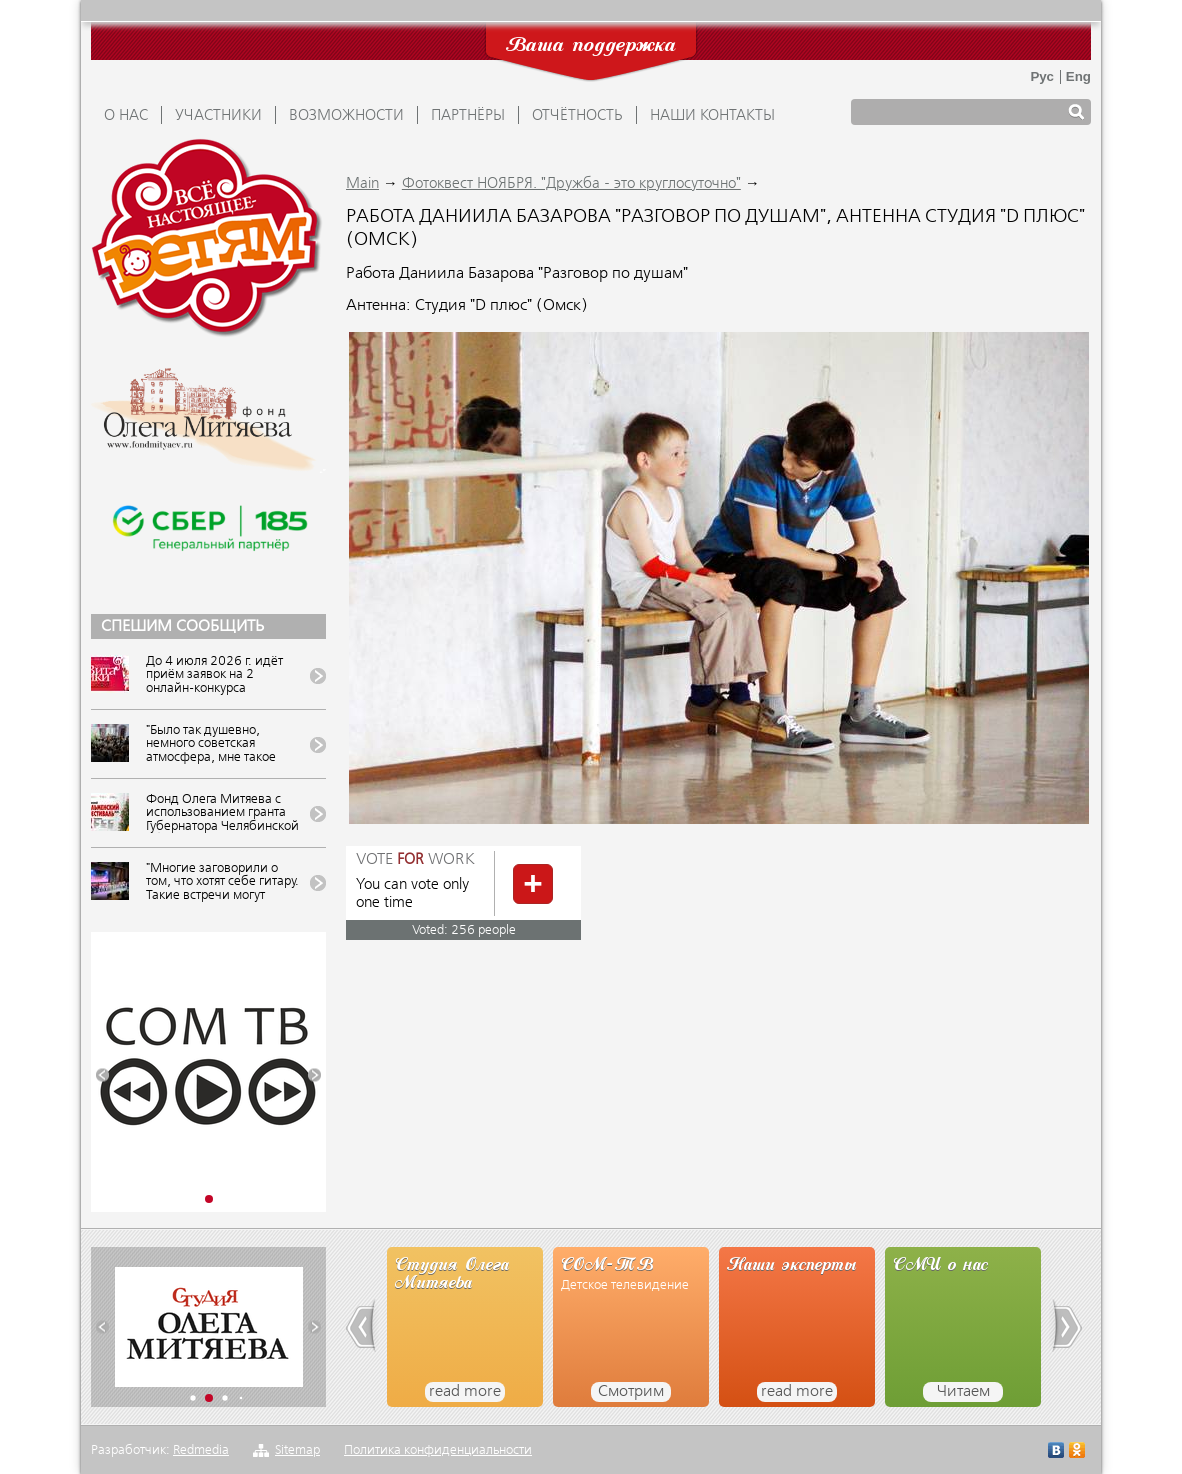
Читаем (963, 1392)
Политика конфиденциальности (438, 1450)
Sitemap (297, 1450)
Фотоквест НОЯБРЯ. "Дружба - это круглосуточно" (571, 184)
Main (362, 184)
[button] (102, 1075)
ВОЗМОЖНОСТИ (346, 116)
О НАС (126, 116)
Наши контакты (712, 116)
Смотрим (631, 1392)
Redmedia (201, 1450)
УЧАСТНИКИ (218, 116)
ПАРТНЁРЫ (468, 116)
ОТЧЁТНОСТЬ (577, 116)
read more (465, 1392)
